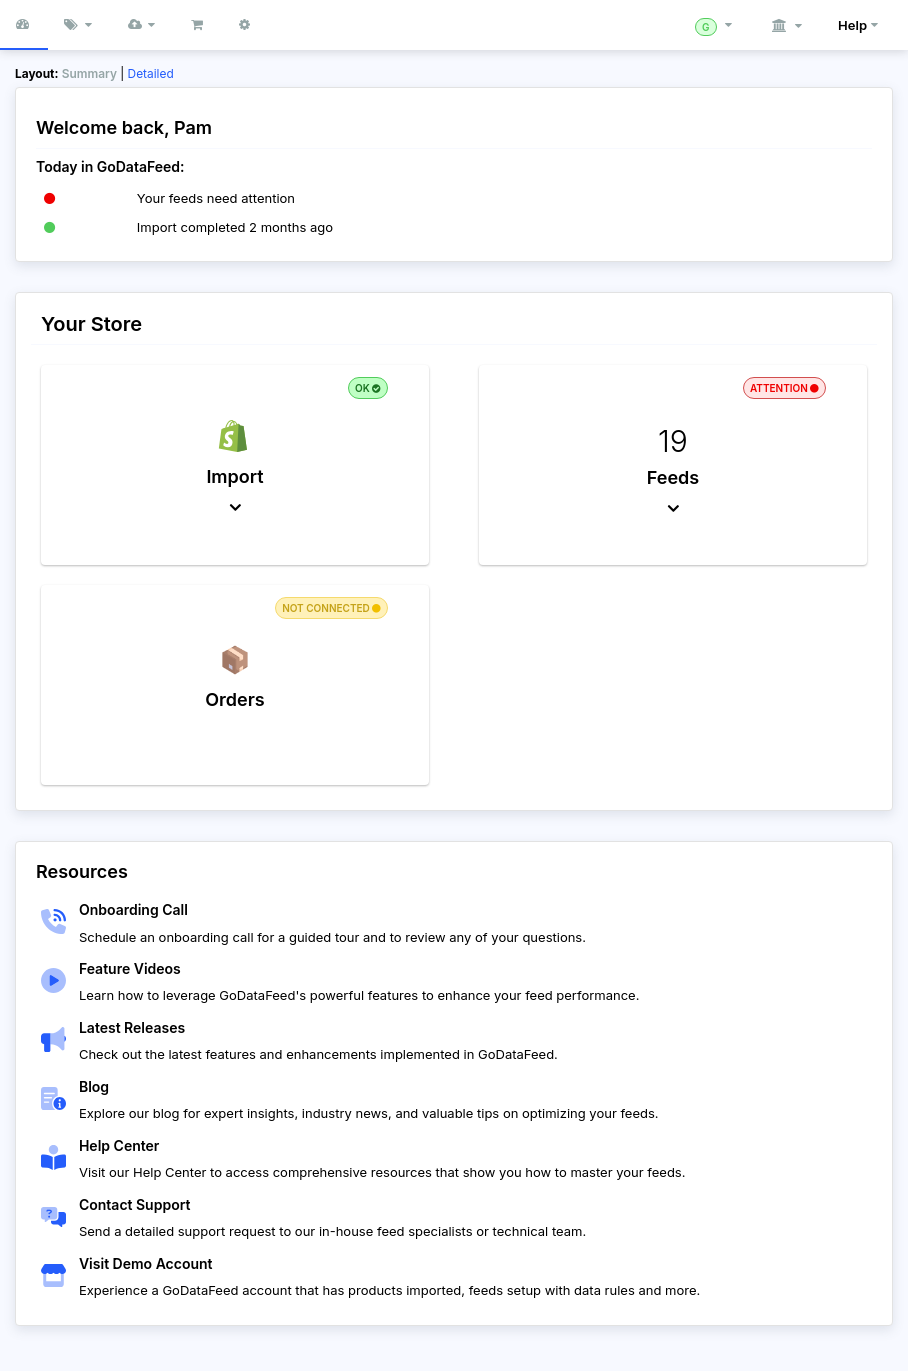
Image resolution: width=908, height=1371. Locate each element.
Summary (89, 73)
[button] (143, 25)
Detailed (151, 73)
